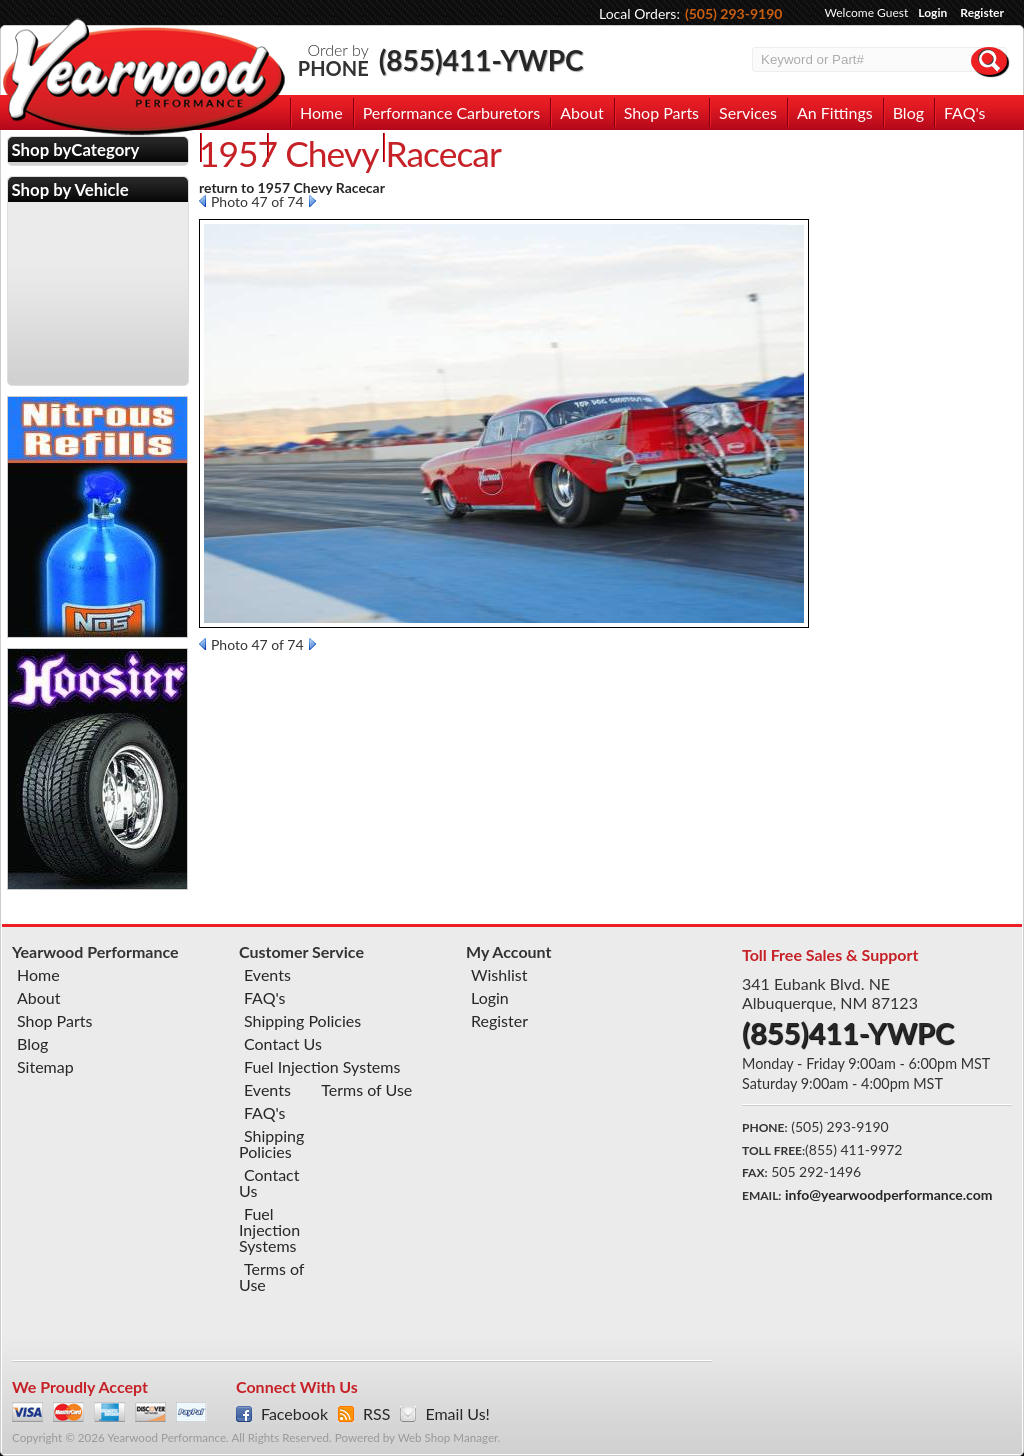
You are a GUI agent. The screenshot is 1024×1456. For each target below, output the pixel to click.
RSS (376, 1414)
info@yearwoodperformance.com (888, 1194)
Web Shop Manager (448, 1437)
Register (982, 12)
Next (312, 201)
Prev (202, 201)
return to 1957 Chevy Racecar (292, 187)
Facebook (294, 1414)
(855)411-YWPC (481, 60)
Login (932, 12)
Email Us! (457, 1414)
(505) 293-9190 (734, 13)
